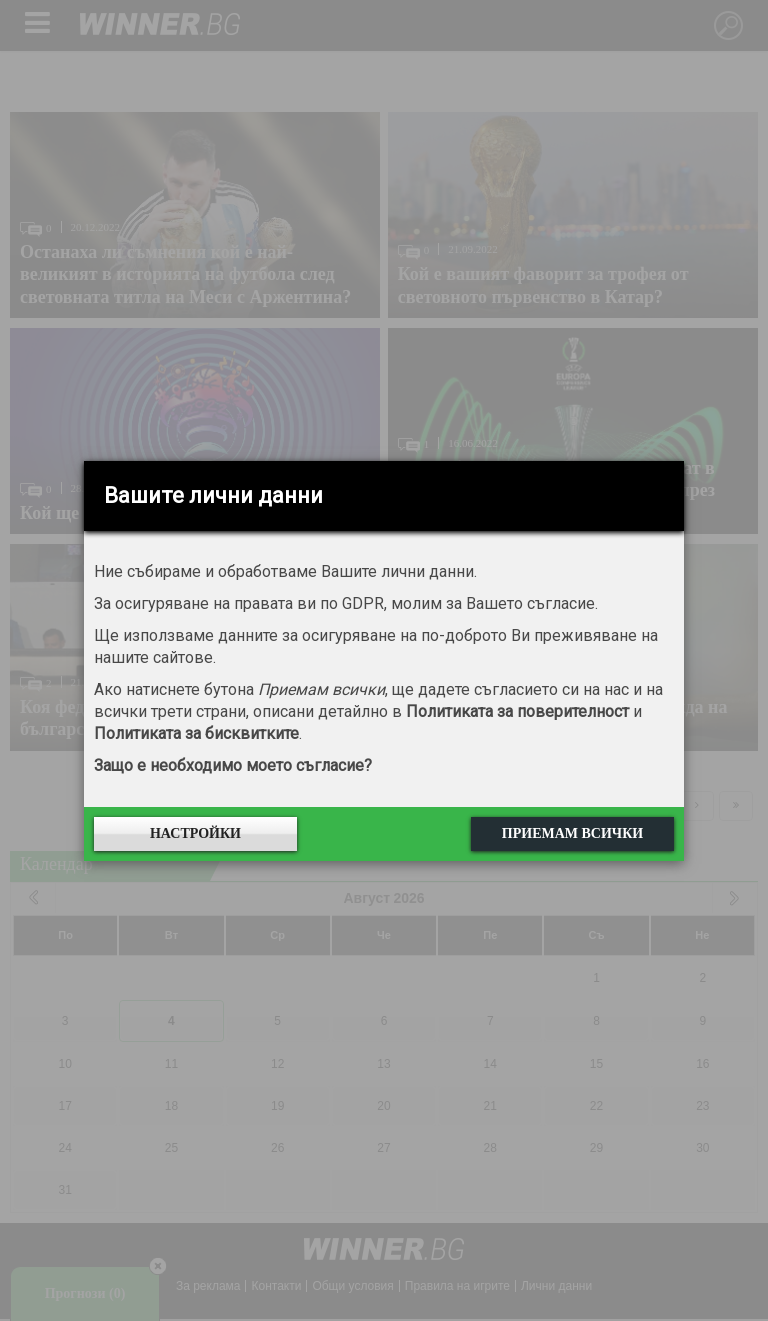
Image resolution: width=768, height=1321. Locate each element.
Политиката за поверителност (517, 711)
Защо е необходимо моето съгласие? (233, 765)
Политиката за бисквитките (196, 733)
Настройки (195, 833)
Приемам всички (572, 833)
